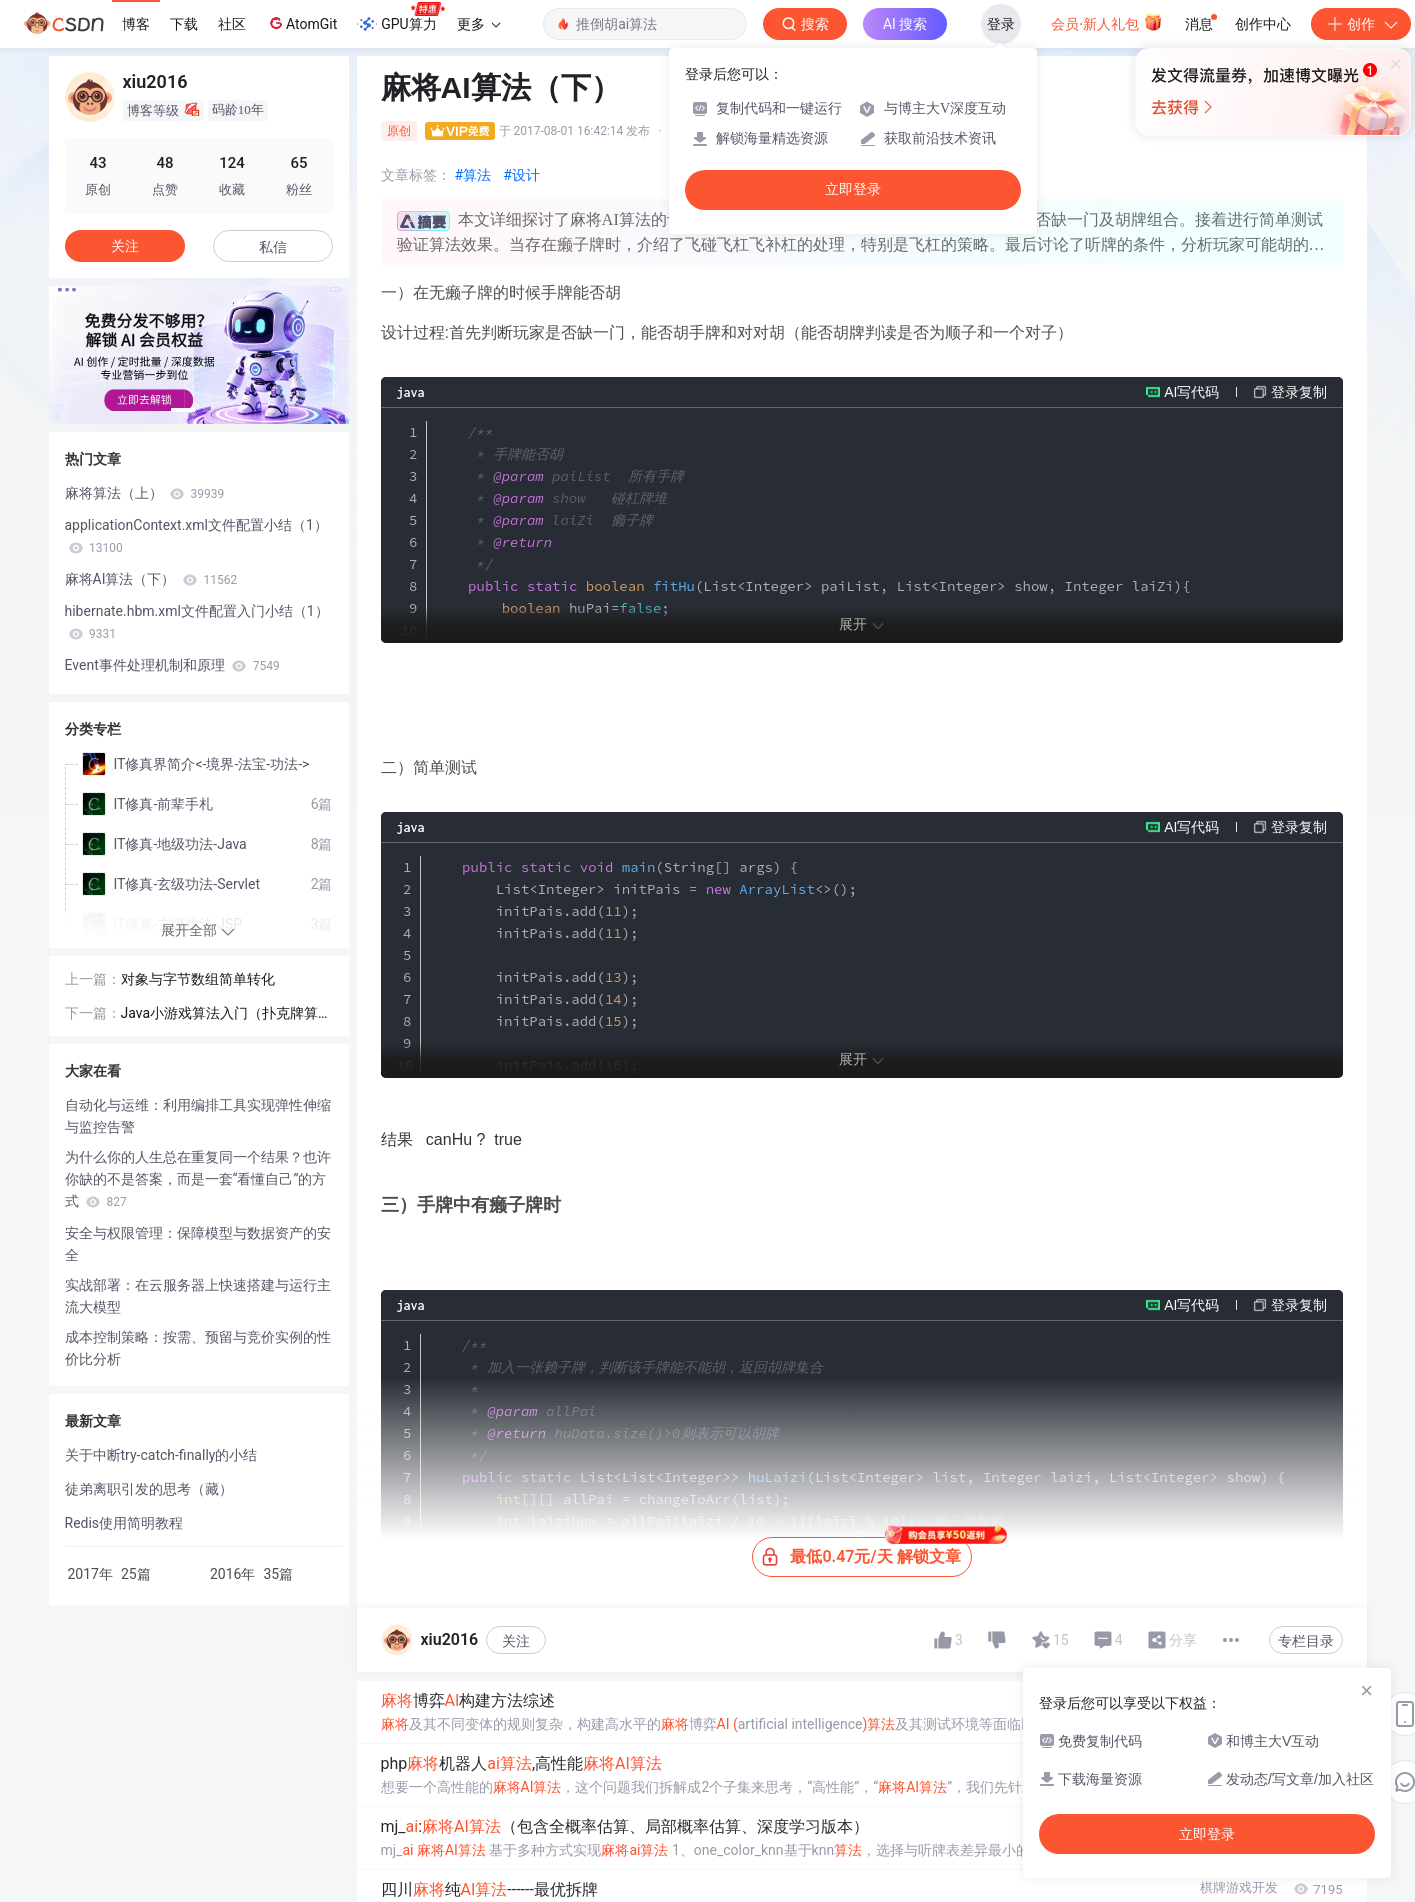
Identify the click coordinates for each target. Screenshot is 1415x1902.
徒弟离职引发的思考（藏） (149, 1489)
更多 (479, 24)
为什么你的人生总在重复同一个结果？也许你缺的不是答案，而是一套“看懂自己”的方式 (198, 1179)
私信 (273, 247)
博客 (136, 24)
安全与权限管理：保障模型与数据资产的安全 (198, 1244)
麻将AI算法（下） (151, 579)
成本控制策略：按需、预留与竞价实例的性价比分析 (198, 1348)
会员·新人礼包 (1106, 22)
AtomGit (301, 23)
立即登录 (853, 189)
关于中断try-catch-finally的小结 (161, 1455)
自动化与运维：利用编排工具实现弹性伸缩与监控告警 (198, 1116)
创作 (1361, 24)
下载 (184, 24)
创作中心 (1263, 24)
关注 (516, 1863)
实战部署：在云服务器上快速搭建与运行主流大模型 (198, 1296)
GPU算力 (400, 18)
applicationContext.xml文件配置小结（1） (196, 536)
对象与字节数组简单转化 (198, 979)
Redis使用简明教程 (124, 1523)
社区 (232, 24)
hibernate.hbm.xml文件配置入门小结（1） (197, 622)
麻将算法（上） (145, 493)
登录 (1001, 24)
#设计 (521, 175)
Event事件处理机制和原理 (172, 665)
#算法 (473, 175)
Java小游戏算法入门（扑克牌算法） (220, 1014)
